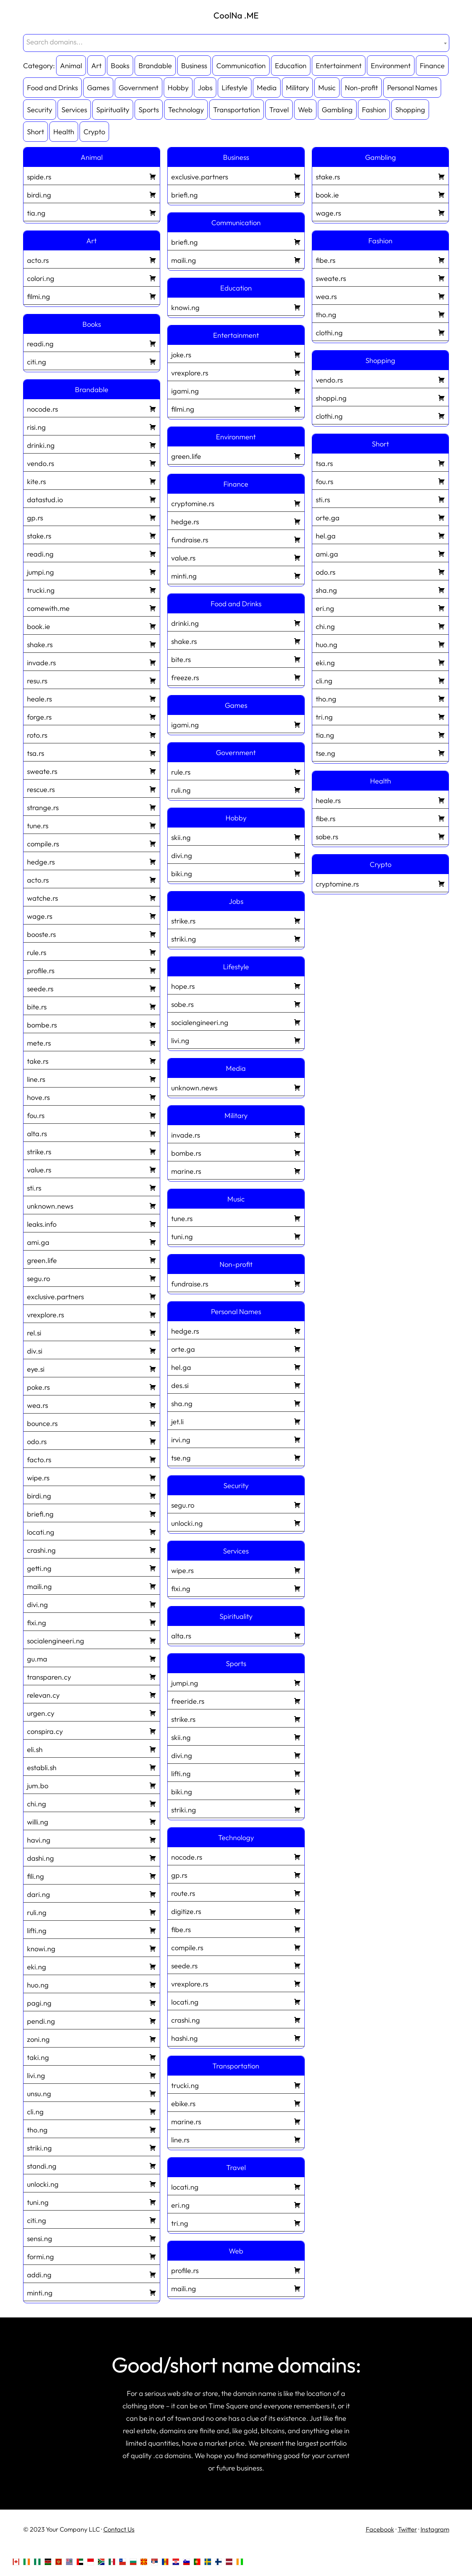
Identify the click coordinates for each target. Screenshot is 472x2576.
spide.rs (92, 175)
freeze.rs (236, 676)
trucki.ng (92, 589)
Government (138, 87)
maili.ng (92, 1585)
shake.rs (92, 643)
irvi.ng (236, 1438)
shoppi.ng (380, 397)
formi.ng (92, 2255)
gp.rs (92, 516)
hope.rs (236, 985)
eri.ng (236, 2204)
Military (297, 87)
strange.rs (92, 806)
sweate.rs (92, 770)
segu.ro (92, 1277)
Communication (241, 65)
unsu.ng (92, 2092)
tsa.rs (92, 752)
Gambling (337, 109)
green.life (92, 1259)
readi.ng (92, 342)
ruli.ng (92, 1911)
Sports (149, 109)
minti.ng (92, 2292)
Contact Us (119, 2529)
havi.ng (92, 1839)
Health (63, 131)
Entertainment (339, 65)
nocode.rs (92, 408)
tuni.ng (92, 2201)
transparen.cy (92, 1676)
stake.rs (92, 535)
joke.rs (236, 353)
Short (35, 131)
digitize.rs (236, 1910)
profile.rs (92, 969)
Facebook (380, 2529)
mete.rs (92, 1042)
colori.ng (92, 277)
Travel (279, 109)
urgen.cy (92, 1712)
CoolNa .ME (236, 15)
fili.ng (92, 1875)
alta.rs (92, 1132)
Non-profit (361, 87)
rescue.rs (92, 788)
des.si (236, 1384)
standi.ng (92, 2165)
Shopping (410, 109)
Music (327, 87)
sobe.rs (236, 1003)
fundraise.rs (236, 538)
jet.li (236, 1420)
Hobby (178, 87)
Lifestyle (235, 87)
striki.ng (92, 2147)
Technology (186, 109)
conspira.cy (92, 1730)
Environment (391, 65)
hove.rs (92, 1096)
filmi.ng (92, 295)
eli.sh (92, 1748)
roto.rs (92, 734)
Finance (432, 65)
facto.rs (92, 1458)
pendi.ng (92, 2020)
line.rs (92, 1078)
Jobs (205, 87)
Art (96, 65)
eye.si (92, 1368)
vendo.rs (92, 462)
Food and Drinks (52, 87)
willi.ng (92, 1821)
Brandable (155, 65)
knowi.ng (92, 1947)
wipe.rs (92, 1476)
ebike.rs (236, 2102)
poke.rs (92, 1386)
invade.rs (92, 661)
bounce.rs (92, 1422)
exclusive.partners (92, 1295)
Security (39, 109)
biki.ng (236, 872)
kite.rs (92, 480)
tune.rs (92, 824)
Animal (71, 65)
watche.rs (92, 897)
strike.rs (92, 1150)
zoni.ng (92, 2038)
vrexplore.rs (92, 1313)
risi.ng (92, 426)
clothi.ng (380, 331)
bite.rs (92, 1005)
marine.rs (236, 1170)
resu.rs (92, 679)
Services (74, 109)
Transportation (236, 109)
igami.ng (236, 390)
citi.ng (92, 361)
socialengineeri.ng (92, 1639)
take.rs (92, 1060)
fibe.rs (236, 1928)
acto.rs (92, 259)
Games (98, 87)
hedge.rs (92, 861)
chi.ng (92, 1802)
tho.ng (92, 2129)
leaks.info (92, 1223)
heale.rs (92, 698)
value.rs (92, 1169)
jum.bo (92, 1784)
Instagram (435, 2529)
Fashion (374, 109)
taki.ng (92, 2056)
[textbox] (236, 41)
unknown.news (92, 1205)
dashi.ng (92, 1857)
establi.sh (92, 1766)
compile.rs (92, 842)
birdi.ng (92, 194)
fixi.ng (92, 1621)
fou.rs (92, 1114)
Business (194, 65)
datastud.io (92, 498)
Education (290, 65)
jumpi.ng (92, 571)
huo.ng (92, 1984)
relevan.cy (92, 1694)
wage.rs (92, 915)
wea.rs (92, 1404)
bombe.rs (92, 1024)
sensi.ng (92, 2237)
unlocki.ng (92, 2183)
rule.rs (92, 951)
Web (305, 109)
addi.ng (92, 2273)
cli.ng (92, 2110)
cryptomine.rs (236, 502)
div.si (92, 1350)
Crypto (94, 131)
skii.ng (236, 836)
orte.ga (236, 1348)
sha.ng (236, 1402)
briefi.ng (92, 1513)
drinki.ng (92, 444)
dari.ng (92, 1893)
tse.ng (236, 1457)
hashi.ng (236, 2037)
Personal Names (412, 87)
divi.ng (92, 1603)
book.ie (92, 625)
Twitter (407, 2529)
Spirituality (112, 109)
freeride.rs (236, 1700)
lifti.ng (92, 1929)
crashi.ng (92, 1549)
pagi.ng (92, 2002)
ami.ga (92, 1241)
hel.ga (236, 1366)
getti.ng (92, 1567)
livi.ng (92, 2074)
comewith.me (92, 607)
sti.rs (92, 1187)
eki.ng (92, 1966)
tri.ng (236, 2222)
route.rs (236, 1892)
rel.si (92, 1332)
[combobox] (236, 43)
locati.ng (92, 1531)
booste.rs (92, 933)
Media (267, 87)
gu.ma (92, 1658)
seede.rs (92, 987)
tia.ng (92, 212)
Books (120, 65)
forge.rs (92, 716)
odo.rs (92, 1440)
